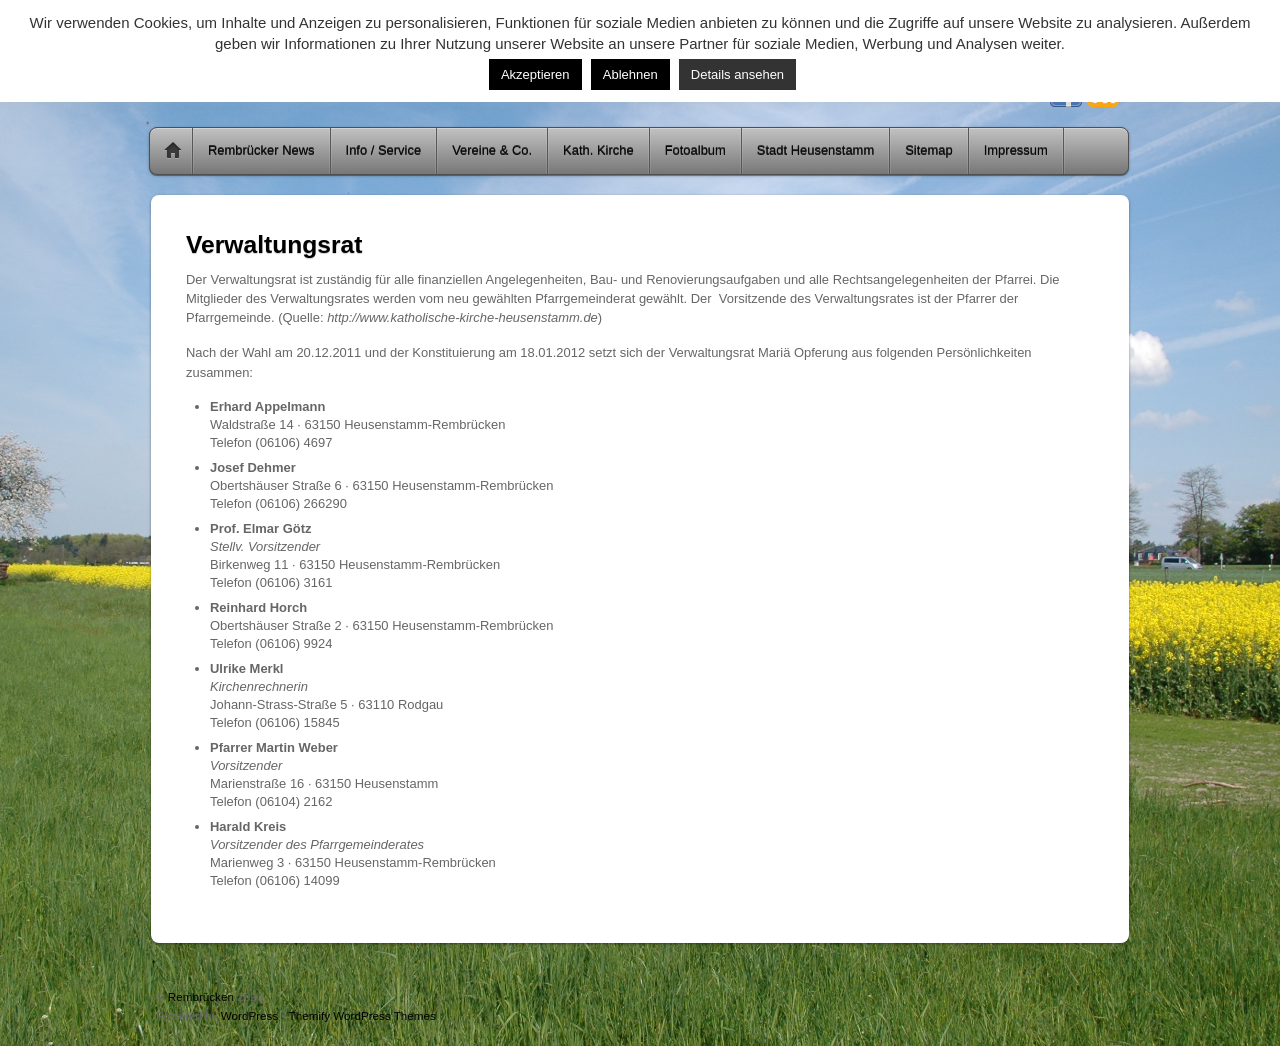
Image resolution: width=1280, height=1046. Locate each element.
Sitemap (929, 150)
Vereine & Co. (492, 150)
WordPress (249, 1015)
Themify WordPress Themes (362, 1015)
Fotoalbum (695, 150)
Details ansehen (737, 74)
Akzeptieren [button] (535, 74)
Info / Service (384, 150)
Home (173, 151)
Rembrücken (201, 996)
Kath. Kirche (598, 150)
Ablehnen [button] (630, 74)
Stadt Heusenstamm (815, 150)
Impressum (1016, 150)
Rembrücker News (261, 150)
